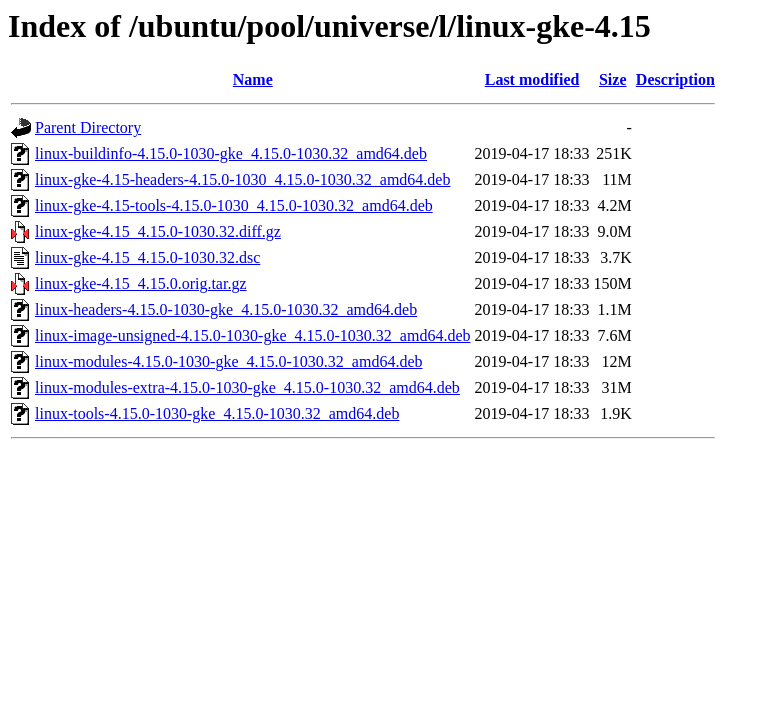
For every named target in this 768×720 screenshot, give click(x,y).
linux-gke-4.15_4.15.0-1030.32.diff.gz (158, 231)
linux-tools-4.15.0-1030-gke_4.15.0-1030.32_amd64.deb (217, 413)
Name (253, 79)
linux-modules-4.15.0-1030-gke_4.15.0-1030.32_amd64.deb (229, 361)
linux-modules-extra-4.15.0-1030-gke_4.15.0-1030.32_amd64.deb (247, 387)
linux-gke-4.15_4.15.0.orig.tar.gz (141, 283)
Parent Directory (88, 127)
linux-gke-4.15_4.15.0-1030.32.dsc (147, 257)
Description (675, 79)
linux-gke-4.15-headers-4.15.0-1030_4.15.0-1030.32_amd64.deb (242, 179)
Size (613, 79)
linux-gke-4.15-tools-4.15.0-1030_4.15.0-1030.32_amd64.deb (234, 205)
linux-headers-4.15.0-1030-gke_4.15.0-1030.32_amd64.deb (226, 309)
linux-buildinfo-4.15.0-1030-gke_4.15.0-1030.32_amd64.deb (231, 153)
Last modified (532, 79)
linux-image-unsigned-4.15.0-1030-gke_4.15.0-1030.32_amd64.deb (252, 335)
